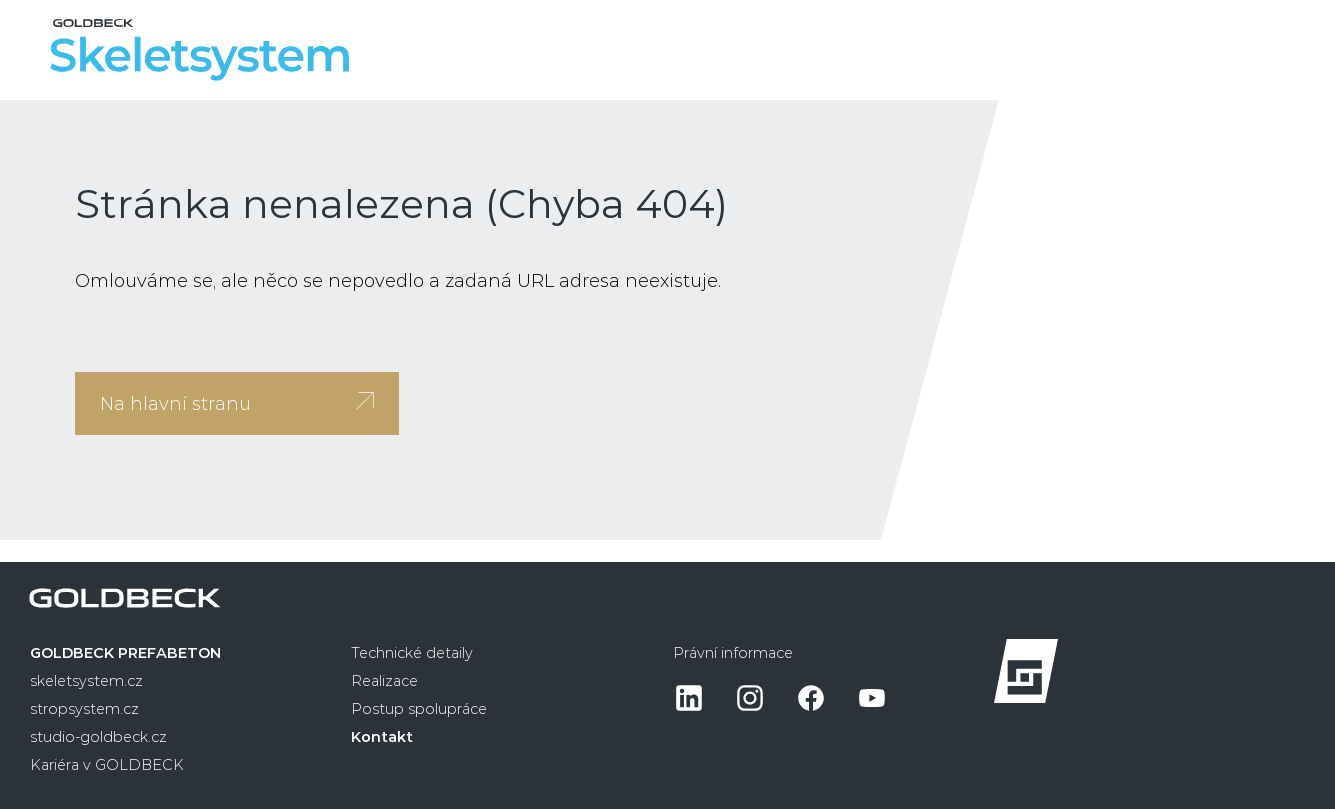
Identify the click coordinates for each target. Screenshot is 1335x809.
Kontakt (382, 737)
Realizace (384, 681)
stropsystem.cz (84, 709)
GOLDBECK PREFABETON (125, 653)
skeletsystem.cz (86, 681)
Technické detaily (412, 653)
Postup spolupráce (419, 709)
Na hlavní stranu (237, 403)
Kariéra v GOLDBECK (107, 765)
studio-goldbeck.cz (98, 737)
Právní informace (733, 653)
